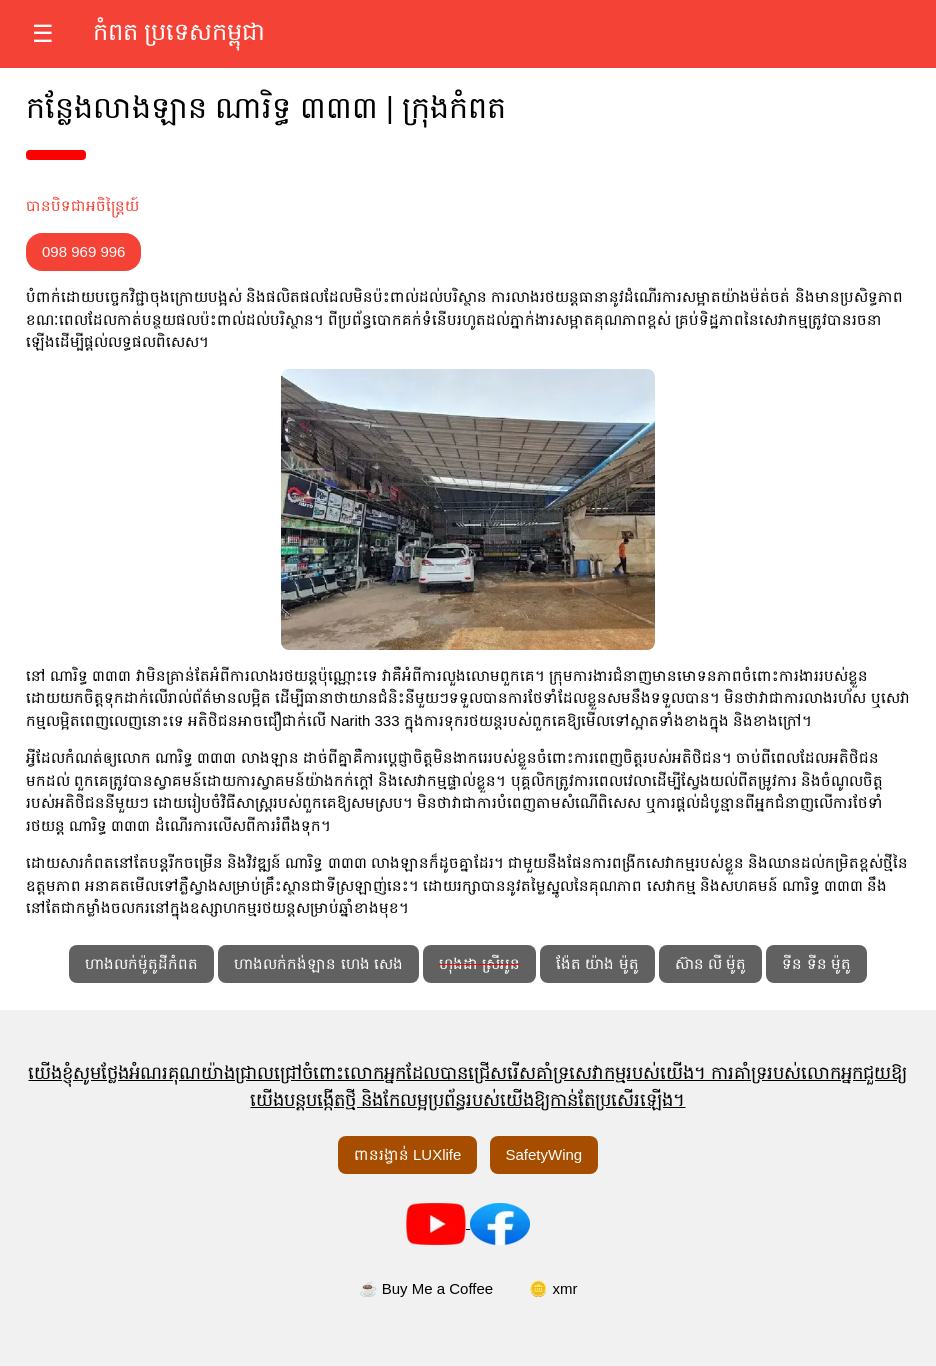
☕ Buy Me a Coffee (426, 1288)
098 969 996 (83, 251)
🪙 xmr (553, 1288)
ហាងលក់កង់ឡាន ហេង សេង (318, 963)
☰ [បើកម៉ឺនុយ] (43, 33)
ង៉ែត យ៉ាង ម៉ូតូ (597, 963)
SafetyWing (544, 1154)
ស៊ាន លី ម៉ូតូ (710, 963)
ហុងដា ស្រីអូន (479, 963)
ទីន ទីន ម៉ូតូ (816, 963)
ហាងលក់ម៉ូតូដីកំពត (141, 963)
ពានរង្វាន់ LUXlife (408, 1154)
